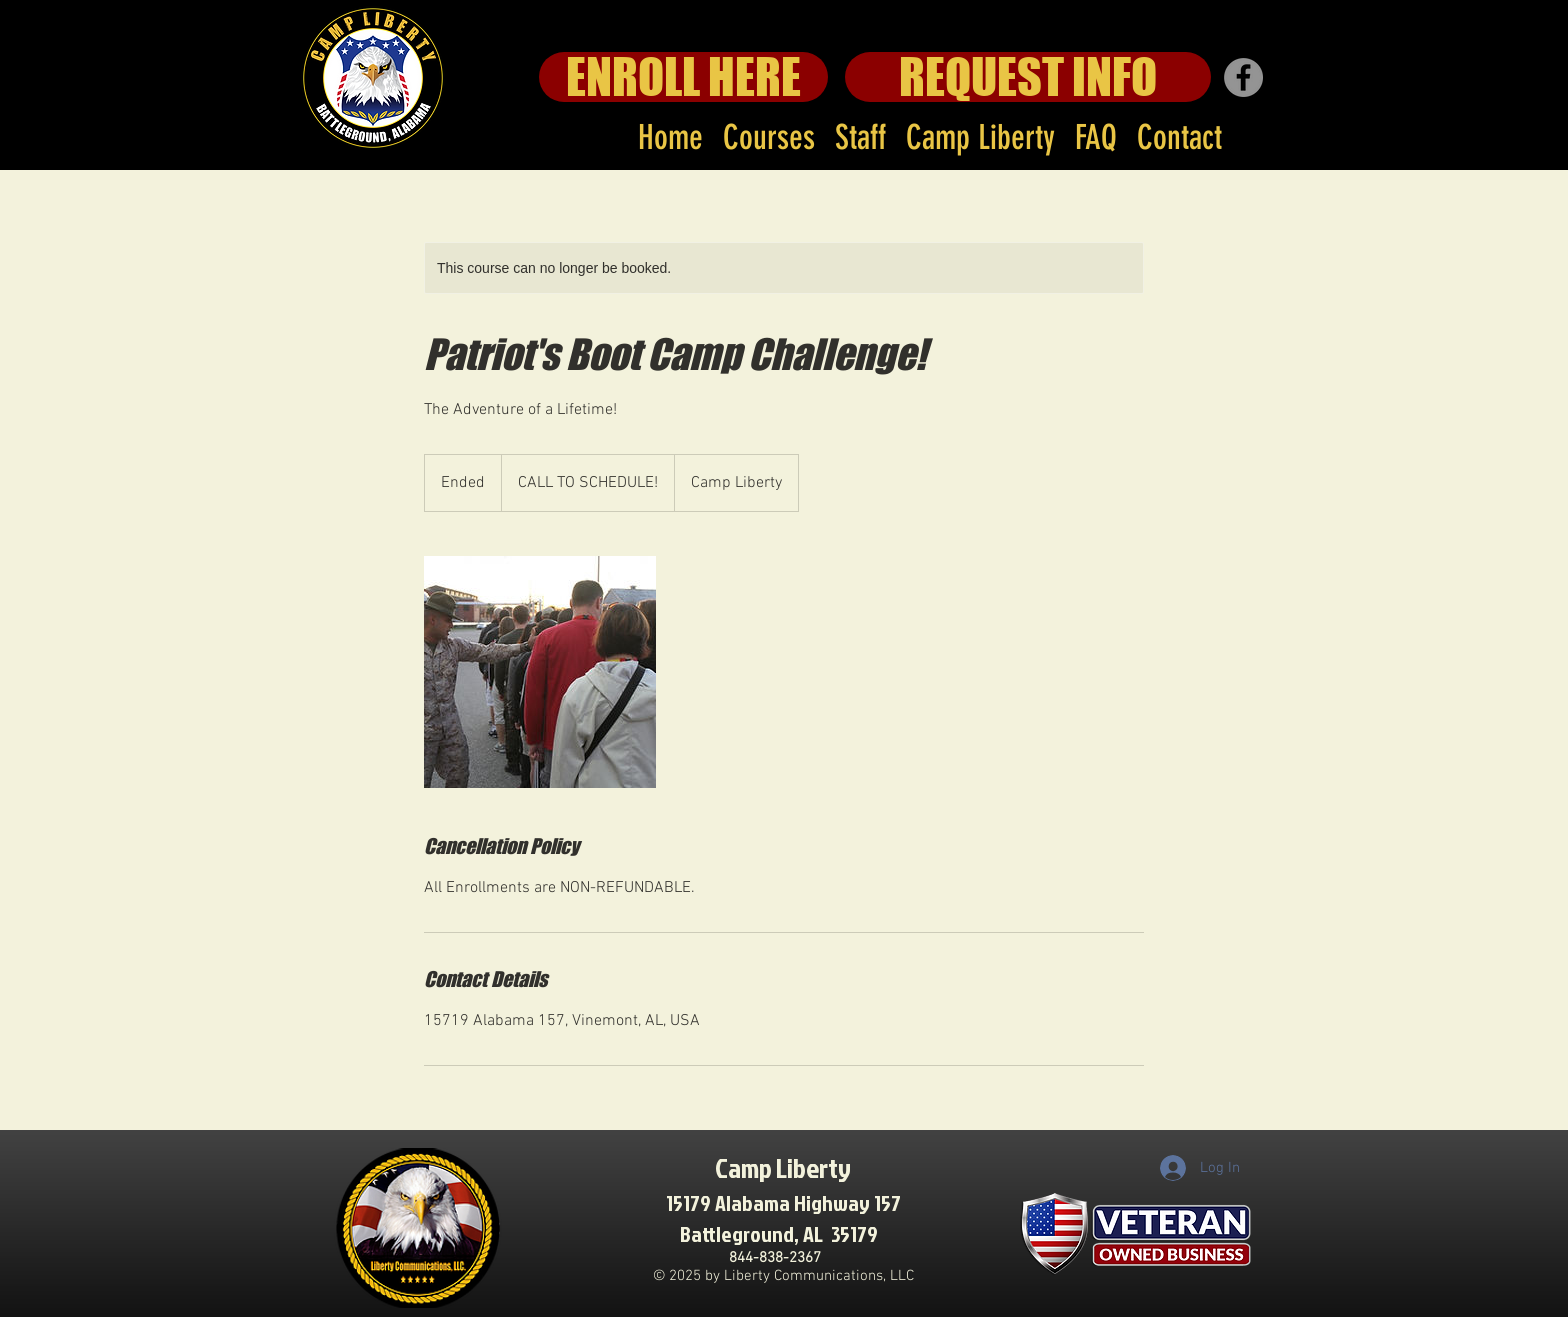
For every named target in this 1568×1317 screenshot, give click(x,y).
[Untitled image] (540, 672)
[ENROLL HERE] (683, 77)
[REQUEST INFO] (1028, 77)
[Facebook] (1243, 77)
